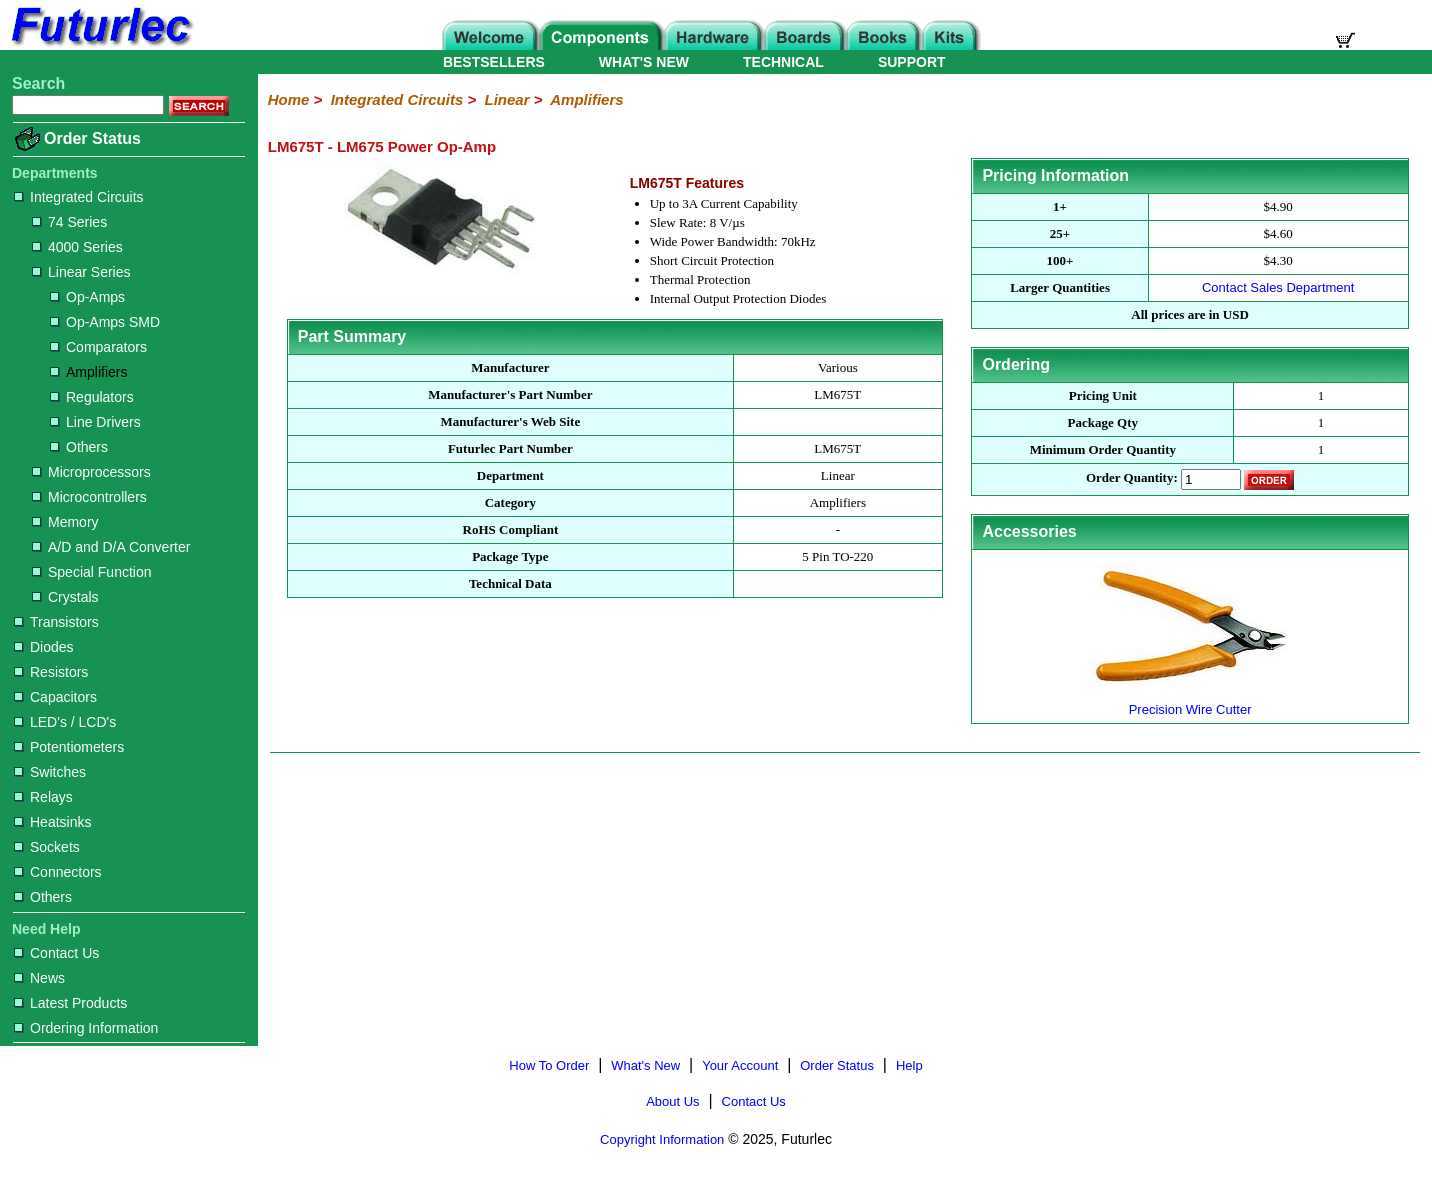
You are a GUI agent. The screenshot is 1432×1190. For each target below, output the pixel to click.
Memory (65, 522)
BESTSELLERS (494, 62)
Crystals (65, 597)
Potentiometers (69, 747)
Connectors (58, 872)
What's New (645, 1065)
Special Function (92, 572)
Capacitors (55, 697)
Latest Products (70, 1003)
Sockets (47, 847)
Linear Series (81, 272)
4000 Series (77, 247)
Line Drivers (95, 422)
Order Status (92, 138)
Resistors (51, 672)
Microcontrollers (89, 497)
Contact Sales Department (1278, 287)
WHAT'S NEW (644, 62)
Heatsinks (52, 822)
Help (909, 1065)
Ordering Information (86, 1028)
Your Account (740, 1065)
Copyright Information (662, 1139)
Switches (50, 772)
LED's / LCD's (65, 722)
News (39, 978)
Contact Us (56, 953)
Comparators (98, 347)
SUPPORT (912, 62)
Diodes (44, 647)
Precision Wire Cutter (1190, 701)
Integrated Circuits (79, 197)
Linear (507, 99)
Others (79, 447)
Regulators (92, 397)
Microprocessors (91, 472)
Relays (43, 797)
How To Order (549, 1065)
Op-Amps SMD (105, 322)
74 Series (69, 222)
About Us (672, 1101)
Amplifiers (88, 372)
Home (289, 99)
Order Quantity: (1132, 478)
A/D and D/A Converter (111, 547)
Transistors (56, 622)
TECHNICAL (783, 62)
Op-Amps (87, 297)
